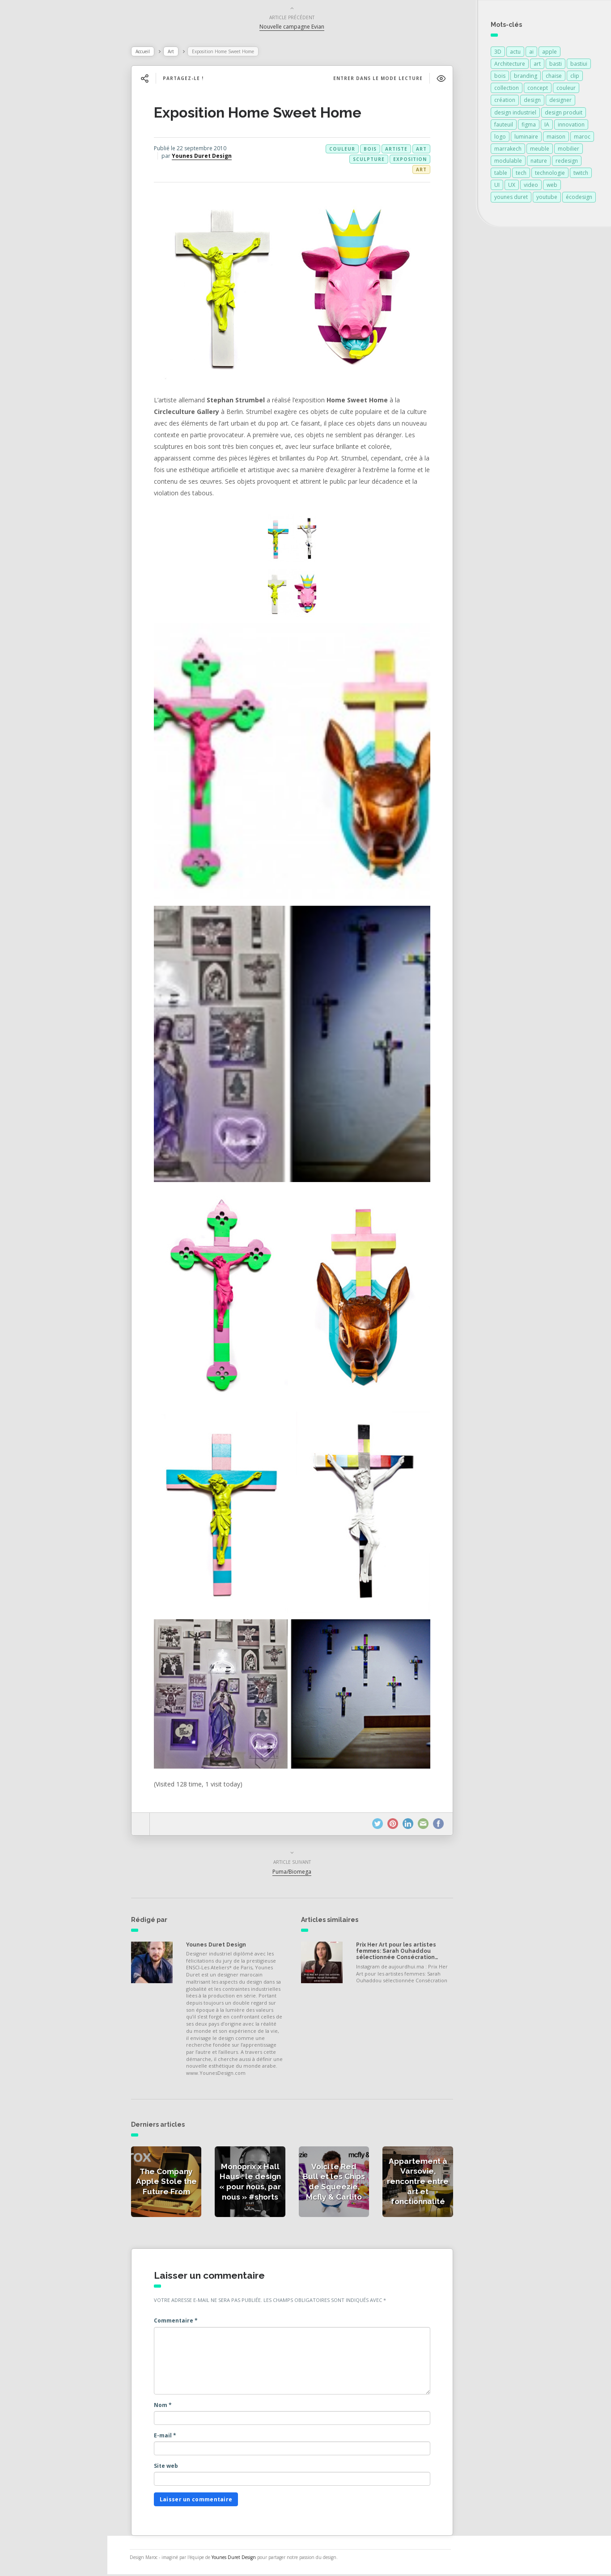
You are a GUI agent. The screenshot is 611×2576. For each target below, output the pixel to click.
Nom (169, 2407)
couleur (349, 151)
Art (177, 53)
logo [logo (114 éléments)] (500, 138)
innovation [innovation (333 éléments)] (571, 126)
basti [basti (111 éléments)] (555, 65)
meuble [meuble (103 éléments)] (539, 150)
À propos (33, 211)
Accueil (149, 53)
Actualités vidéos (46, 172)
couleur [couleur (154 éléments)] (566, 89)
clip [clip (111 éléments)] (574, 77)
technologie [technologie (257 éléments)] (550, 174)
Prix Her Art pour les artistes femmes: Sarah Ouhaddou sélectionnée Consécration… (404, 1953)
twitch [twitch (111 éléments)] (580, 174)
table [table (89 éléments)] (500, 174)
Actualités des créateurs (58, 152)
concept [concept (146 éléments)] (537, 89)
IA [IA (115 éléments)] (546, 126)
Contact (31, 230)
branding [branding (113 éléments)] (525, 77)
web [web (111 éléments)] (552, 186)
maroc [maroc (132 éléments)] (582, 138)
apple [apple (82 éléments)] (549, 53)
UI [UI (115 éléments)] (497, 186)
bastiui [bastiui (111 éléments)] (578, 65)
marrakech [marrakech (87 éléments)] (508, 150)
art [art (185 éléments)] (537, 65)
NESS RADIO (38, 250)
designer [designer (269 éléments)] (560, 102)
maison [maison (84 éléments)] (556, 138)
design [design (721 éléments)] (532, 102)
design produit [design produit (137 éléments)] (563, 114)
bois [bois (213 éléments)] (499, 77)
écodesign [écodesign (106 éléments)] (579, 199)
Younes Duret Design (208, 157)
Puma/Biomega (299, 1873)
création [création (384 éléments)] (504, 102)
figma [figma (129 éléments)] (529, 126)
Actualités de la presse (55, 132)
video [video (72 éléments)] (531, 186)
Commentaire (182, 2322)
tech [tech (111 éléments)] (521, 174)
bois (376, 151)
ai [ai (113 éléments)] (531, 53)
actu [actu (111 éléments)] (515, 53)
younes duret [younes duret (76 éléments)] (511, 199)
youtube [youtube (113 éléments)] (546, 199)
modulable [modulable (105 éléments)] (508, 162)
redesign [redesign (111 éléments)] (567, 162)
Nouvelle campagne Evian (299, 28)
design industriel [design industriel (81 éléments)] (515, 114)
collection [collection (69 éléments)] (506, 89)
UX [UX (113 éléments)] (511, 186)
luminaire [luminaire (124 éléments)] (526, 138)
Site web (173, 2467)
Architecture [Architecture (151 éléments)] (509, 65)
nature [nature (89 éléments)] (538, 162)
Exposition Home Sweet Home (264, 114)
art (428, 151)
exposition (416, 161)
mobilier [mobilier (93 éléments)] (568, 150)
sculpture (375, 161)
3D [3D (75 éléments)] (497, 53)
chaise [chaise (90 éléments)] (554, 77)
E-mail (172, 2437)
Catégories (36, 191)
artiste (403, 151)
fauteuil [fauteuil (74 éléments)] (503, 126)
